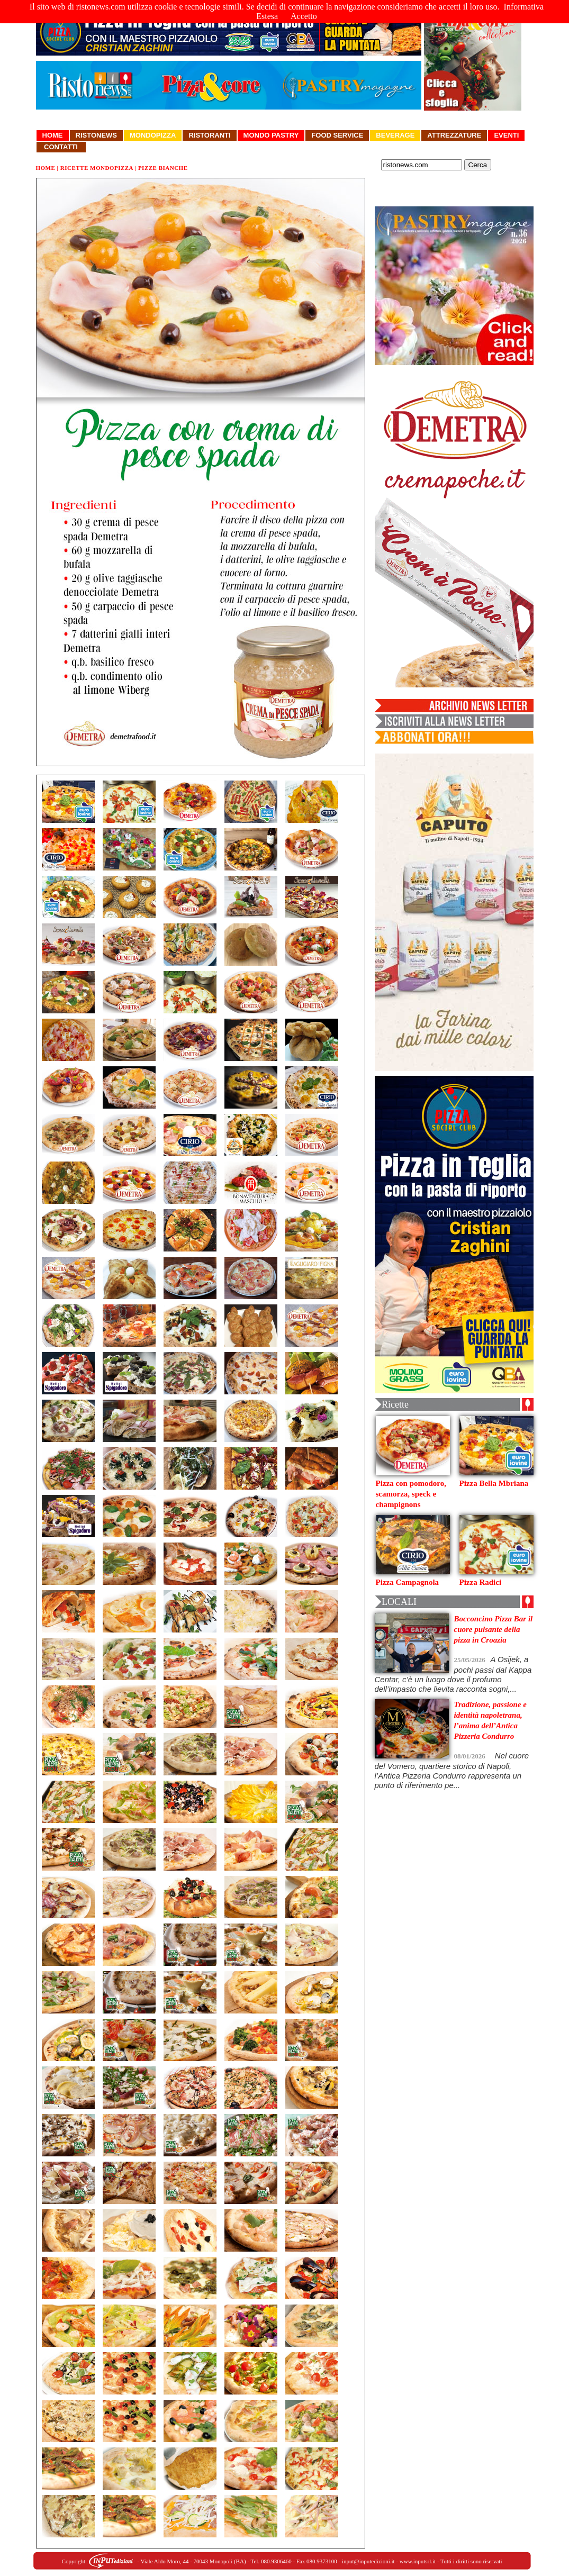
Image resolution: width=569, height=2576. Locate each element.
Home (52, 135)
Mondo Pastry (271, 135)
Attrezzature (454, 135)
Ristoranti (209, 135)
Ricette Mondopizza (96, 168)
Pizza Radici (480, 1582)
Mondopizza (153, 135)
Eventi (506, 135)
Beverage (395, 135)
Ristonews (97, 135)
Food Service (337, 135)
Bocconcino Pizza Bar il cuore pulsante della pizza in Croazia (493, 1629)
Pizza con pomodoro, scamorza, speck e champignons (411, 1494)
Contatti (61, 147)
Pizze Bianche (163, 168)
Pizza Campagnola (407, 1582)
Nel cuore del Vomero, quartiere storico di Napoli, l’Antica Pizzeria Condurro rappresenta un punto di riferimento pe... (452, 1770)
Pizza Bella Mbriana (494, 1483)
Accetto (304, 16)
